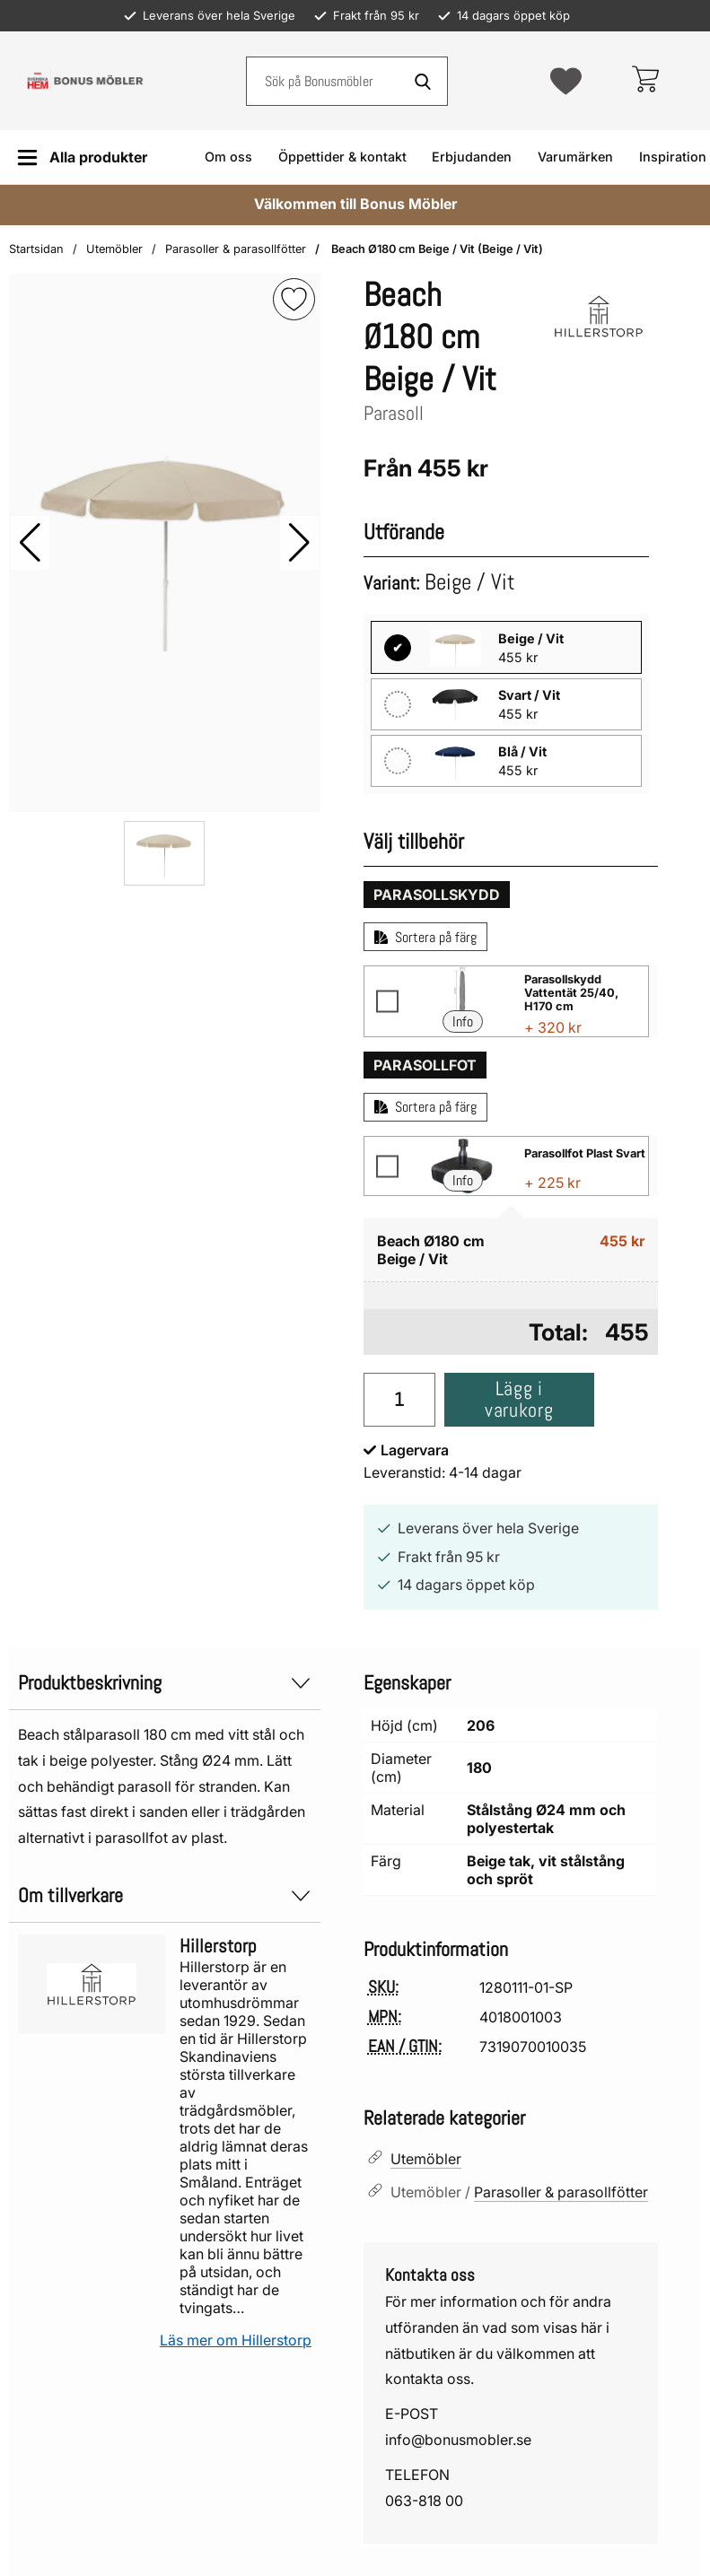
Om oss (228, 156)
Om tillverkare (164, 1895)
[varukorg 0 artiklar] (645, 81)
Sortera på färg (425, 937)
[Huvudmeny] (82, 157)
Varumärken (575, 156)
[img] (294, 299)
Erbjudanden (472, 156)
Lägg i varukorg (519, 1399)
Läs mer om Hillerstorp (235, 2340)
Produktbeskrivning (164, 1683)
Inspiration (672, 156)
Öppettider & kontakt (342, 156)
